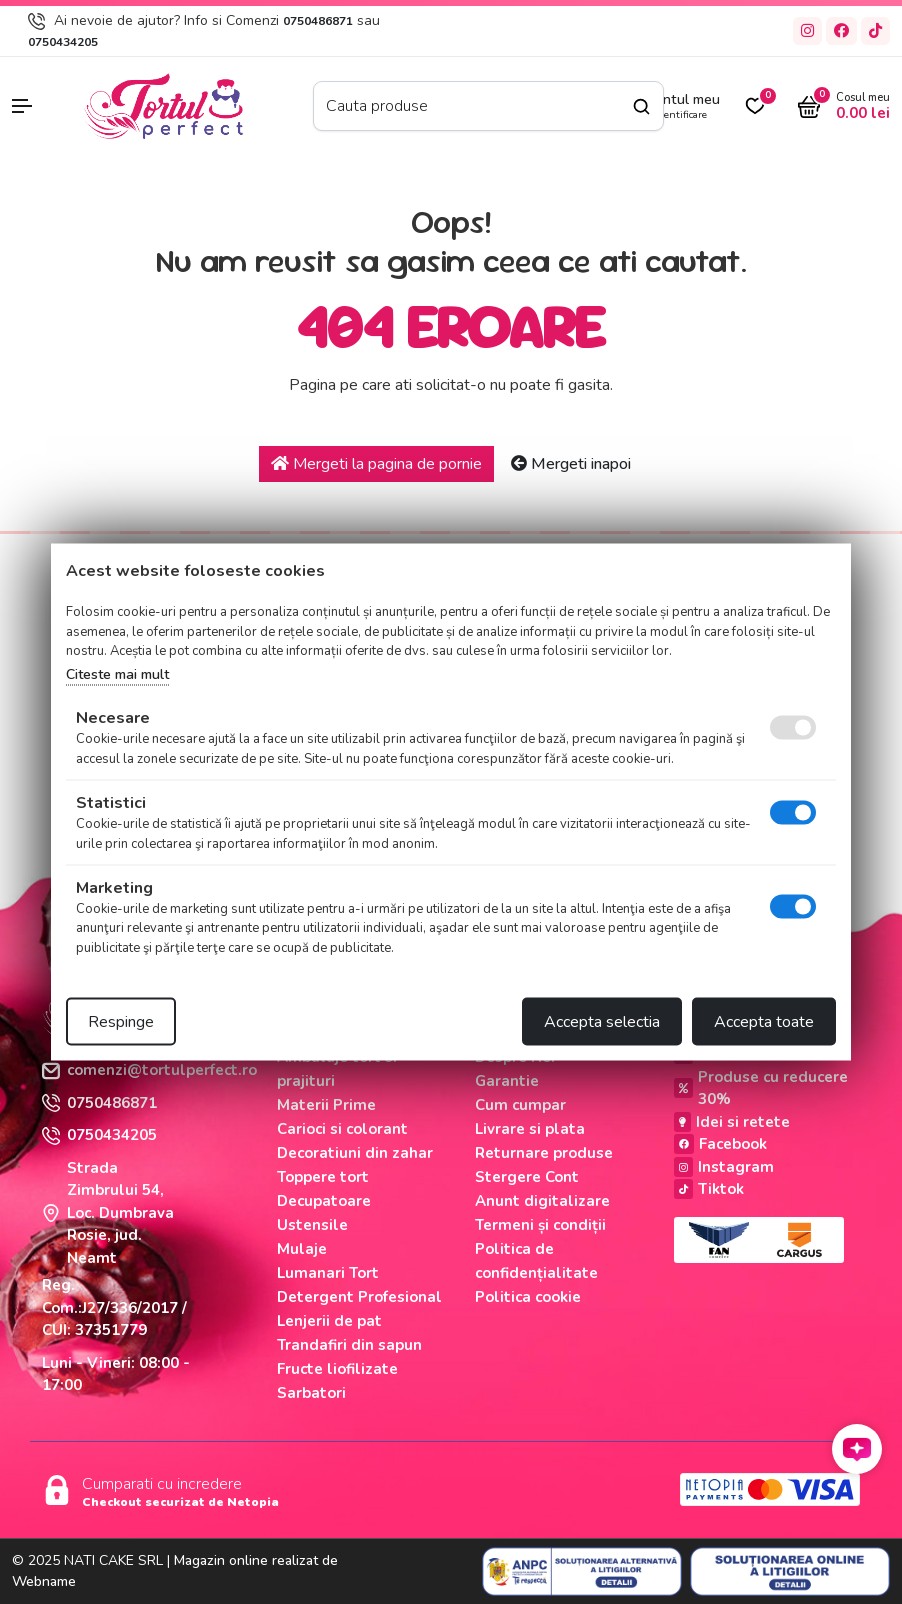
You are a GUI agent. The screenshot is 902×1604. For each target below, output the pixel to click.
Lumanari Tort (328, 1273)
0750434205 (63, 42)
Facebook (720, 1144)
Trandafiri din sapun (349, 1345)
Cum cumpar (520, 1105)
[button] (37, 106)
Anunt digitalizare (542, 1201)
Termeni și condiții (540, 1225)
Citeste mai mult (117, 673)
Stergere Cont (527, 1177)
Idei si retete (732, 1122)
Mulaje (302, 1249)
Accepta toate (764, 1022)
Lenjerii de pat (329, 1321)
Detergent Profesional (359, 1297)
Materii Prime (326, 1105)
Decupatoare (324, 1201)
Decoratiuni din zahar (355, 1153)
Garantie (507, 1081)
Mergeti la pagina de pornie (376, 464)
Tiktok (709, 1189)
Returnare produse (544, 1153)
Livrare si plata (530, 1129)
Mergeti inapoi (571, 464)
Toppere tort (323, 1177)
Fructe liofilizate (337, 1369)
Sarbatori (311, 1393)
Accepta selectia (602, 1022)
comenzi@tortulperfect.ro (149, 1070)
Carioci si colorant (342, 1129)
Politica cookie (528, 1297)
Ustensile (312, 1225)
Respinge (121, 1022)
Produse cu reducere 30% (761, 1088)
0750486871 (318, 21)
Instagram (724, 1167)
